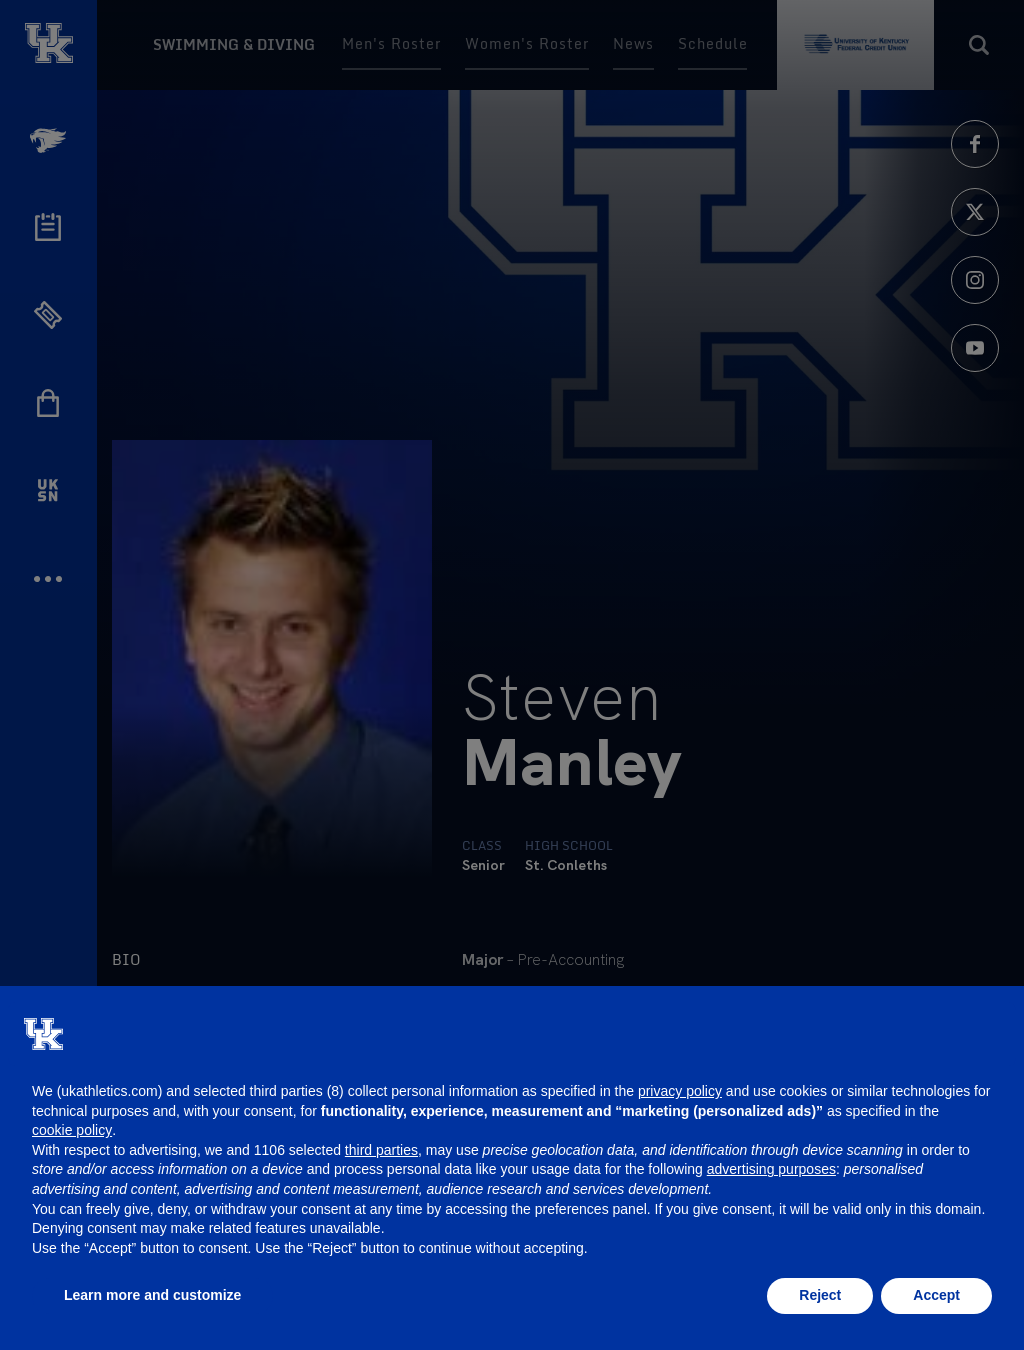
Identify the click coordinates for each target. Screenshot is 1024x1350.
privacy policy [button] (680, 1091)
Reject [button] (820, 1295)
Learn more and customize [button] (152, 1295)
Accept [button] (936, 1295)
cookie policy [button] (72, 1130)
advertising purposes (771, 1169)
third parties (381, 1150)
